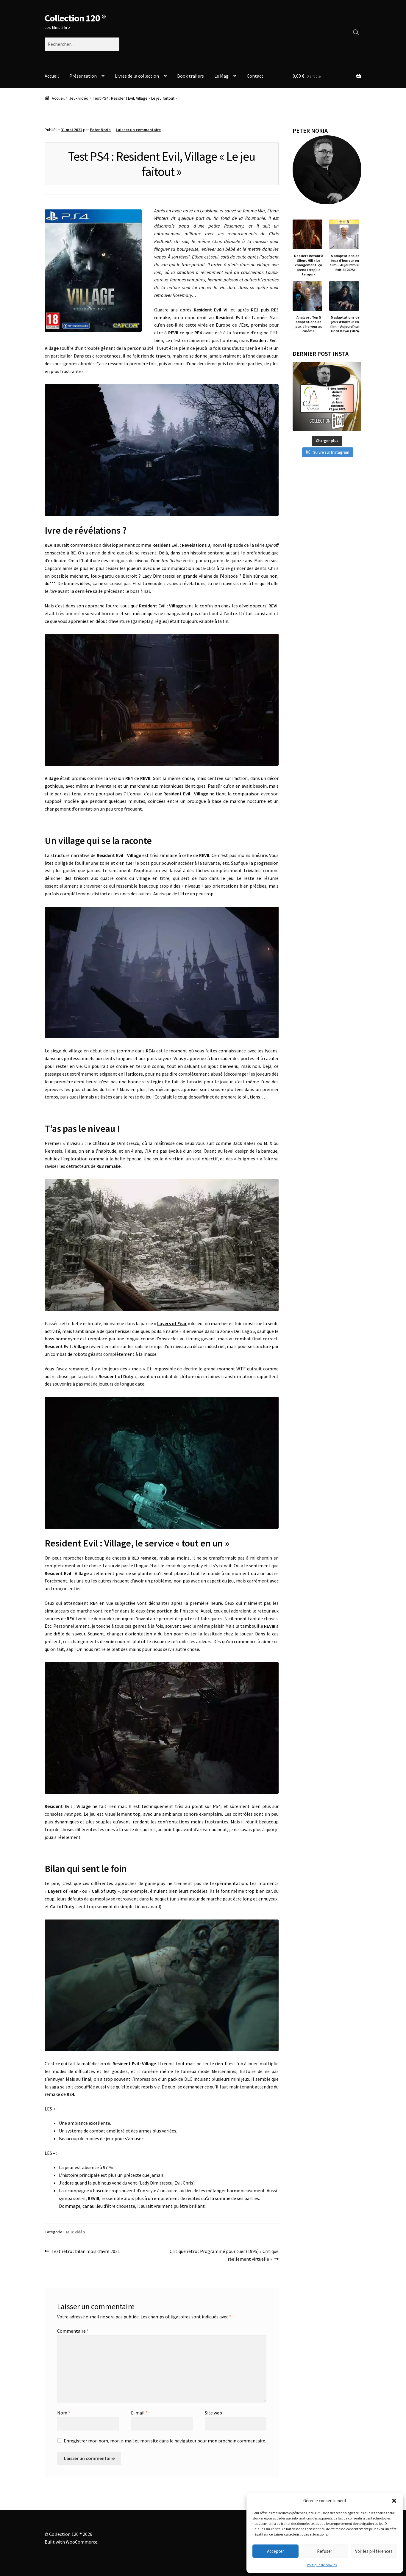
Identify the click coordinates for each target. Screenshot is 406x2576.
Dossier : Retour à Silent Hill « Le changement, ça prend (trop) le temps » (308, 264)
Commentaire (73, 2331)
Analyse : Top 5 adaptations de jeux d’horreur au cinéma (308, 324)
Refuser (324, 2551)
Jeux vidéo (78, 98)
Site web (213, 2413)
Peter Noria (100, 129)
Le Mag (221, 76)
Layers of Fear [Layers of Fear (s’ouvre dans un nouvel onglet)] (172, 1323)
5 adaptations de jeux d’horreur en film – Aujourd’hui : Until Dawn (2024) (345, 324)
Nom (63, 2413)
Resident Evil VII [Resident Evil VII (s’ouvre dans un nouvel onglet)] (211, 310)
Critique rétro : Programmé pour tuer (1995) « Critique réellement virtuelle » (224, 2255)
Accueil (52, 76)
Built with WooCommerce (71, 2542)
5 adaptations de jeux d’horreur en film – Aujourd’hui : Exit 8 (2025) (345, 262)
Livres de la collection (137, 76)
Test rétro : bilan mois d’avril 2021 (85, 2251)
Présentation (83, 76)
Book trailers (190, 76)
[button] (394, 2501)
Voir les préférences (374, 2551)
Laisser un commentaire (138, 129)
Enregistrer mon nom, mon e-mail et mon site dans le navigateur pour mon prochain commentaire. (165, 2441)
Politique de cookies (322, 2565)
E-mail (139, 2413)
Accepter (275, 2551)
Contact (255, 76)
